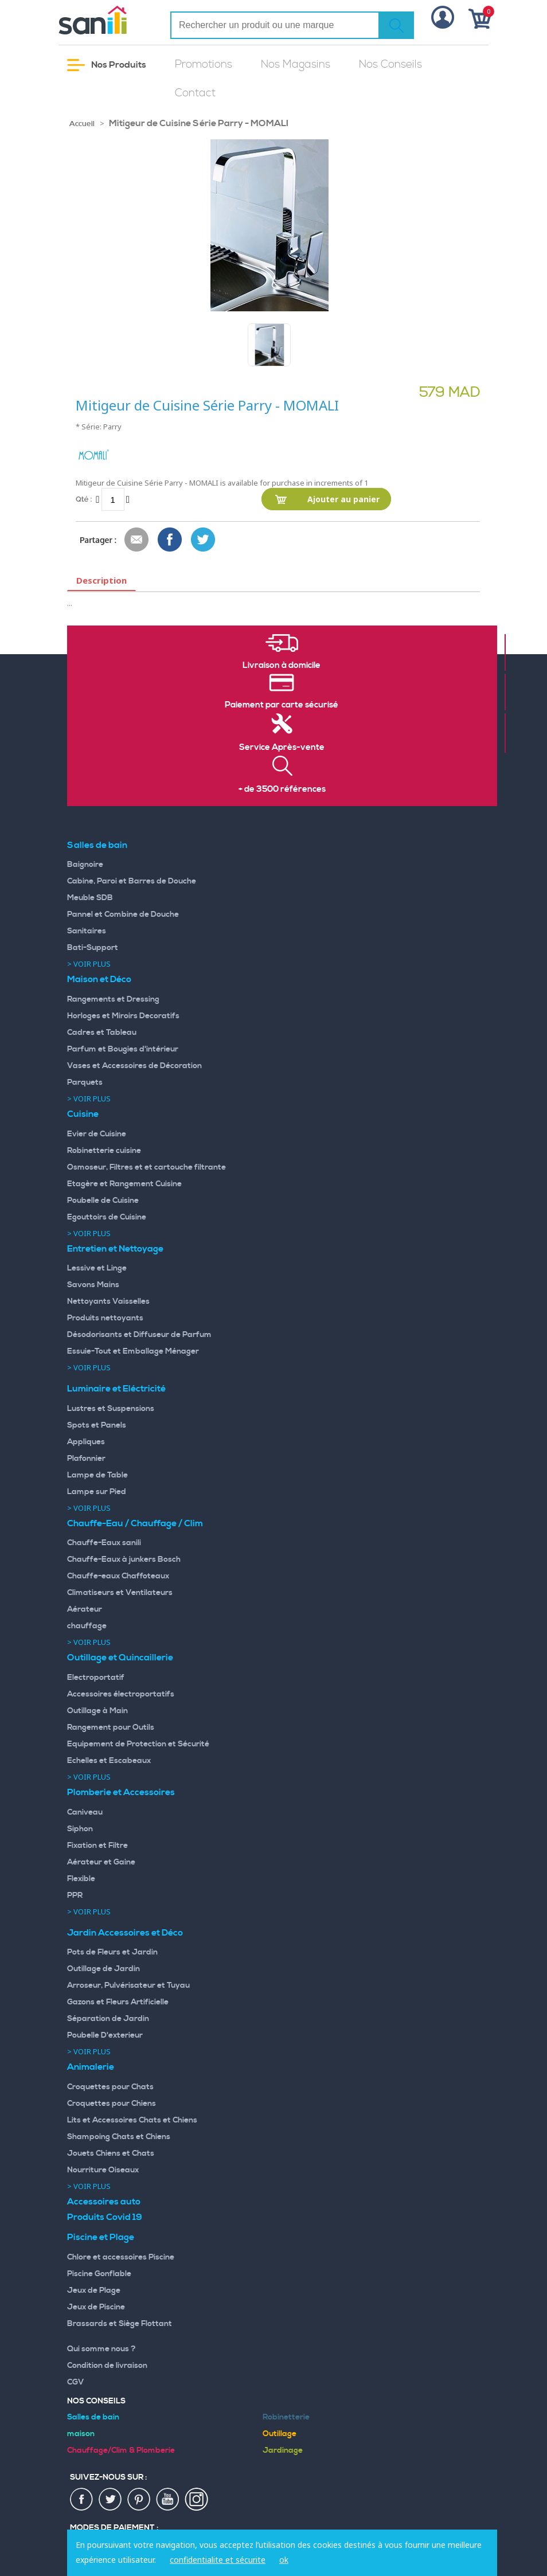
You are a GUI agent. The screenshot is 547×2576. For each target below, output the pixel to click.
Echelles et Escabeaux (109, 1761)
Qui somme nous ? (101, 2349)
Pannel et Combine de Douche (123, 914)
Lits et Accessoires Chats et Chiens (132, 2120)
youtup (168, 2500)
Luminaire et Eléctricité (116, 1388)
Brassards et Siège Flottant (119, 2324)
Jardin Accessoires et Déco (125, 1932)
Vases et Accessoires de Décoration (134, 1066)
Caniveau (85, 1812)
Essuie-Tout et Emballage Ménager (133, 1351)
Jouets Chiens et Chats (110, 2153)
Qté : (84, 499)
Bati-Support (92, 948)
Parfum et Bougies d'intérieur (122, 1049)
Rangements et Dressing (113, 999)
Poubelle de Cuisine (103, 1200)
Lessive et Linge (97, 1268)
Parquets (85, 1082)
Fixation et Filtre (97, 1845)
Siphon (80, 1829)
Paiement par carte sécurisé (281, 705)
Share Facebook (170, 540)
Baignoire (85, 864)
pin (139, 2500)
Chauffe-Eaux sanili (104, 1543)
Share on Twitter (203, 540)
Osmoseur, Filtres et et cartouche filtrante (146, 1167)
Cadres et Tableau (101, 1032)
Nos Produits (106, 65)
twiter (111, 2500)
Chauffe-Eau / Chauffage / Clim (135, 1523)
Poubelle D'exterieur (105, 2035)
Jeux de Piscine (96, 2307)
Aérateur (84, 1609)
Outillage (279, 2434)
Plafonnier (86, 1458)
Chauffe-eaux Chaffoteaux (118, 1576)
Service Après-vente (282, 747)
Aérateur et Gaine (101, 1862)
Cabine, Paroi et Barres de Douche (131, 881)
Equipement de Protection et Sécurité (138, 1744)
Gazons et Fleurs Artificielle (118, 2002)
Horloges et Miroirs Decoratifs (123, 1016)
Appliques (86, 1442)
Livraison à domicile (282, 665)
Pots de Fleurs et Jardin (112, 1952)
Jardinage (283, 2450)
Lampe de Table (97, 1475)
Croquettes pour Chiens (111, 2103)
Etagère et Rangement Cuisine (124, 1184)
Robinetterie (286, 2417)
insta (197, 2500)
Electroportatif (95, 1677)
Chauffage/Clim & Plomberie (121, 2450)
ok (283, 2559)
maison (81, 2434)
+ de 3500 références (282, 789)
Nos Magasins (295, 64)
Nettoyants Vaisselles (108, 1301)
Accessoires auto (103, 2201)
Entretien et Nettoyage (115, 1248)
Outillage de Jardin (103, 1969)
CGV (75, 2382)
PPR (75, 1895)
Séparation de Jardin (108, 2019)
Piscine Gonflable (99, 2274)
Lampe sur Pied (96, 1492)
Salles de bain (97, 845)
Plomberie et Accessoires (121, 1792)
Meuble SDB (90, 898)
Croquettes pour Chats (110, 2087)
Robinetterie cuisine (104, 1151)
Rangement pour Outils (110, 1727)
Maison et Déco (99, 979)
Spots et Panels (96, 1425)
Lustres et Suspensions (110, 1409)
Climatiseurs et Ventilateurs (120, 1593)
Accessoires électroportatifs (120, 1694)
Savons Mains (93, 1285)
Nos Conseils (390, 64)
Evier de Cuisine (96, 1134)
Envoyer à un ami (137, 540)
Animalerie (90, 2067)
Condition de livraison (107, 2365)
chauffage (87, 1626)
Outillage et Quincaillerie (120, 1657)
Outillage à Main (97, 1711)
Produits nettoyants (105, 1318)
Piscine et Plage (100, 2237)
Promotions (203, 64)
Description (101, 580)
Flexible (81, 1879)
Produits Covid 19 (104, 2217)
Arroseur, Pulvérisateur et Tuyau (128, 1985)
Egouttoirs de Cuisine (106, 1217)
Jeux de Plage (93, 2290)
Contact (195, 93)
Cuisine (83, 1114)
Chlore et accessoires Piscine (120, 2257)
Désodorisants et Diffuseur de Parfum (139, 1335)
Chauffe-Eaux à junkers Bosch (124, 1559)
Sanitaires (86, 931)
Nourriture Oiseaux (103, 2170)
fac (82, 2500)
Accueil (82, 123)
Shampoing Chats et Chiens (118, 2137)
